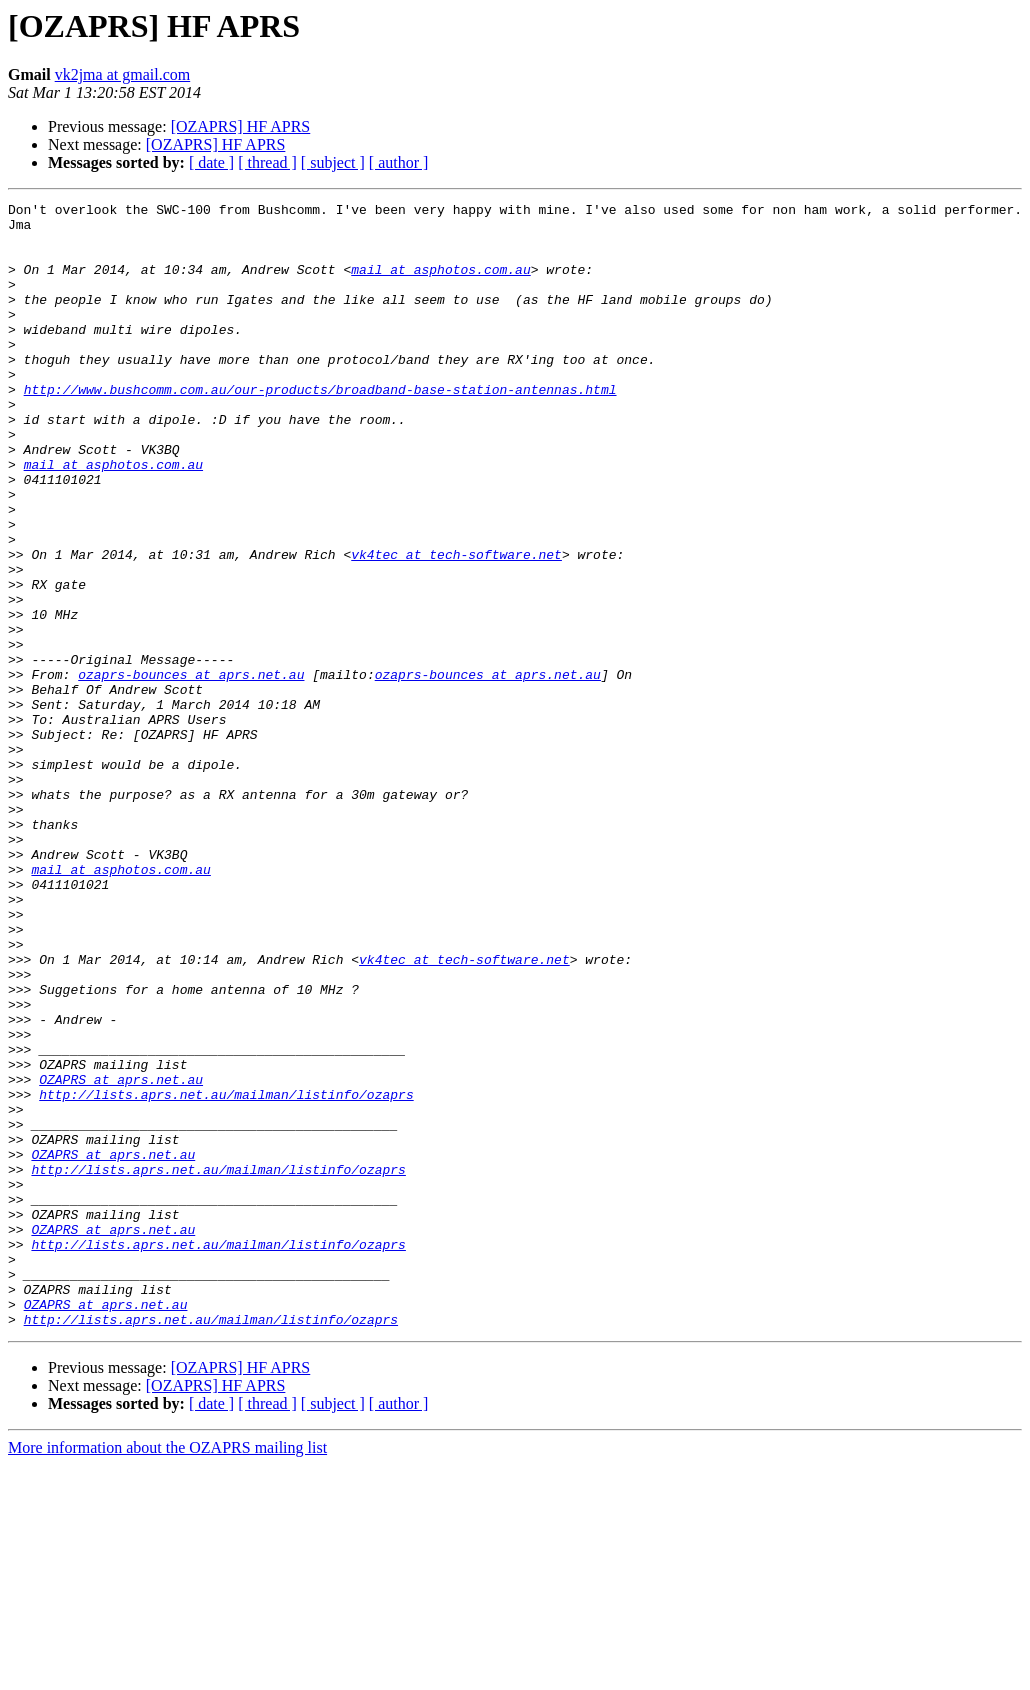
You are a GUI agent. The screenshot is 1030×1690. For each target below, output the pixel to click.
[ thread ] (267, 162)
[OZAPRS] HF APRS (241, 126)
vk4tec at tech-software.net (456, 626)
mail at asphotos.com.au (440, 284)
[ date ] (211, 162)
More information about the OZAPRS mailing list (167, 1672)
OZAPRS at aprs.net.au (121, 1256)
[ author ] (399, 162)
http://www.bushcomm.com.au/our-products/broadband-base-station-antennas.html (320, 428)
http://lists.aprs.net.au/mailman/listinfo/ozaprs (226, 1274)
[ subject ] (333, 162)
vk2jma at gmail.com (123, 74)
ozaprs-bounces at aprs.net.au (191, 770)
